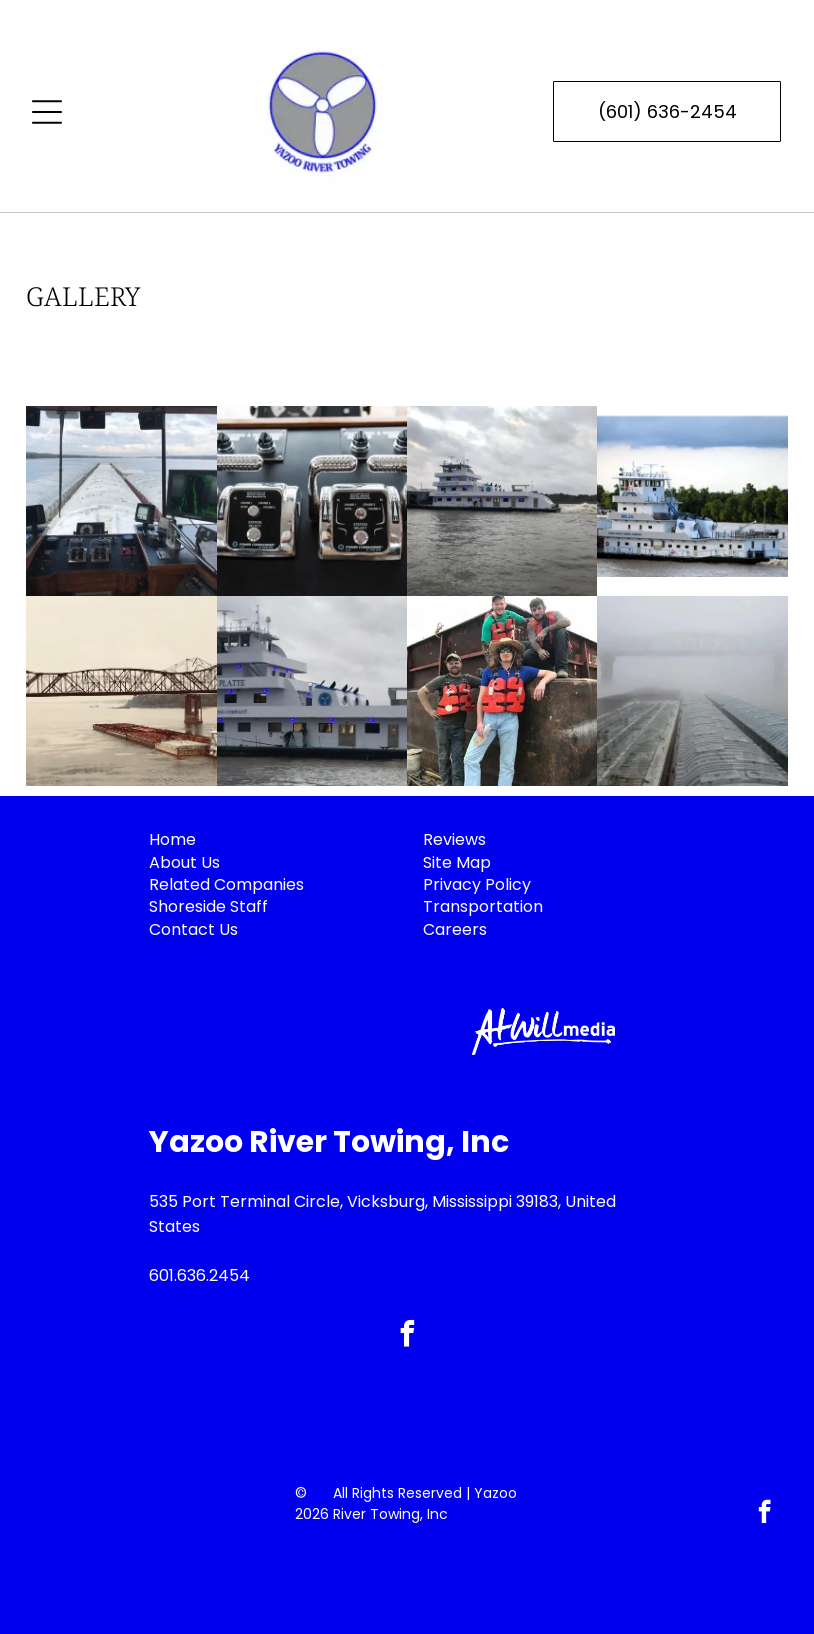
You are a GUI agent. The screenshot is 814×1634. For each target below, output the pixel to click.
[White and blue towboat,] (692, 501)
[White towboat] (312, 691)
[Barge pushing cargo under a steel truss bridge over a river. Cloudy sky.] (121, 691)
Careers (455, 929)
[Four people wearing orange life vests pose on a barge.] (502, 691)
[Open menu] (47, 112)
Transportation (483, 906)
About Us (184, 862)
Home (172, 839)
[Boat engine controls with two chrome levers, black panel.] (312, 501)
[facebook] (407, 1336)
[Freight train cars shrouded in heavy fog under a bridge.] (692, 691)
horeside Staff (213, 906)
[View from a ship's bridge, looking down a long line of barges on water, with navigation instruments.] (121, 501)
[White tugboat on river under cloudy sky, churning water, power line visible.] (502, 501)
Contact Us (193, 929)
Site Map (457, 862)
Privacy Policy (477, 884)
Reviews (454, 839)
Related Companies (226, 884)
